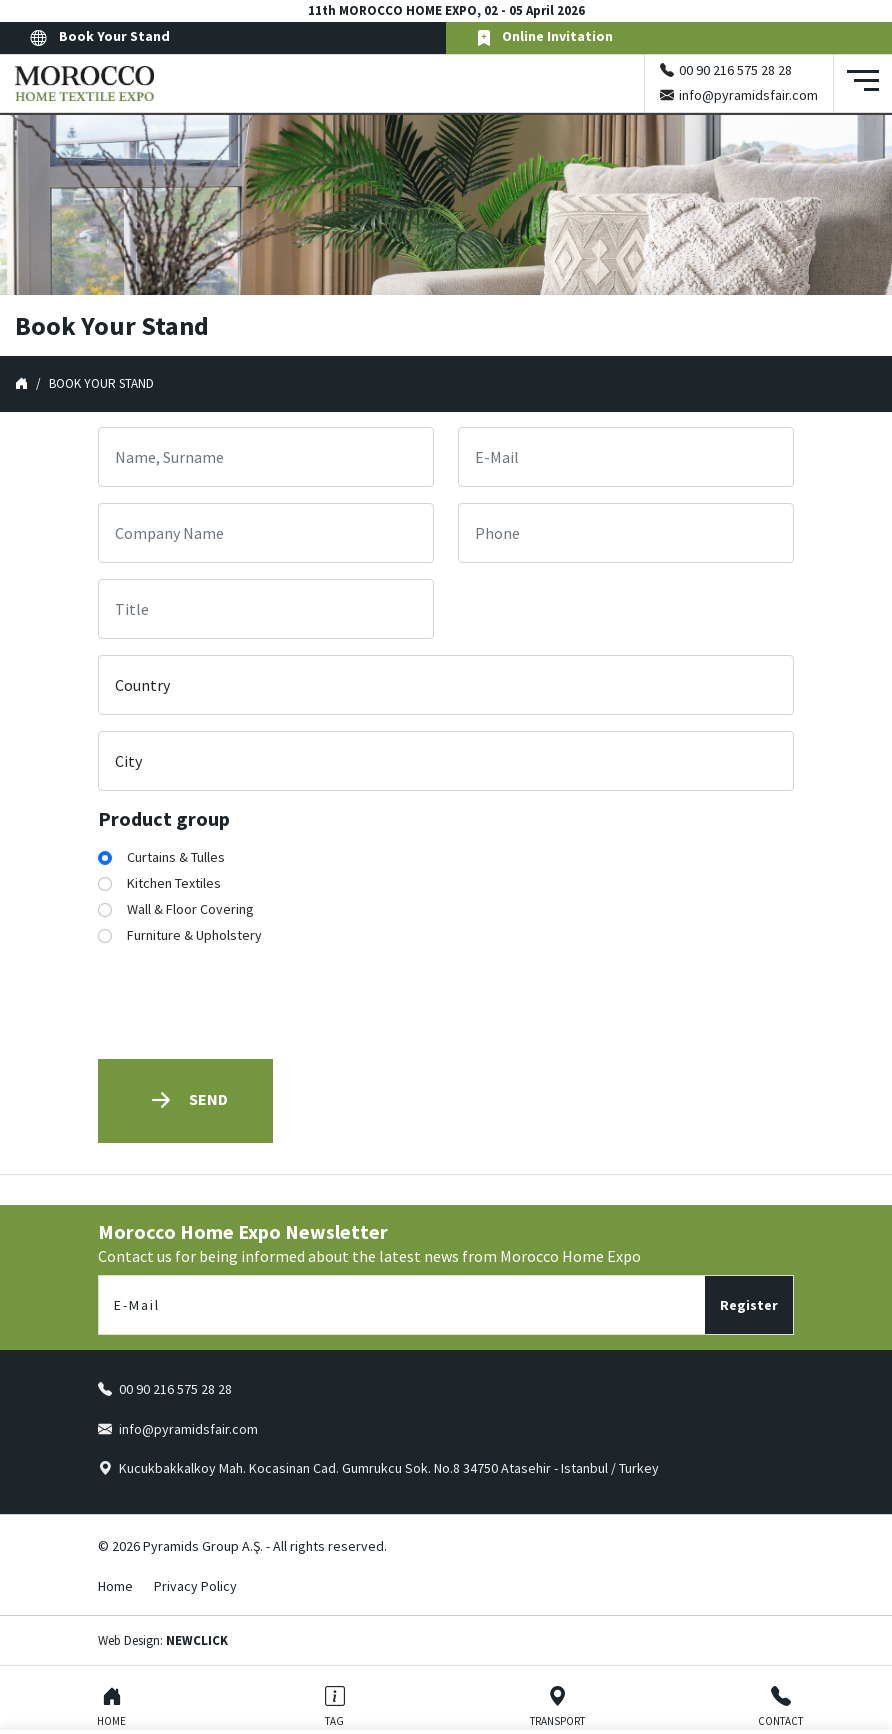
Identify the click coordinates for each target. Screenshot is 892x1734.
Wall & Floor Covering (190, 909)
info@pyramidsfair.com (748, 95)
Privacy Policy (195, 1586)
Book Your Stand (100, 37)
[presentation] (250, 1004)
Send (185, 1100)
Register (749, 1305)
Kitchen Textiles (174, 883)
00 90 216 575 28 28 (735, 70)
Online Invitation (544, 37)
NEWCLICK (197, 1640)
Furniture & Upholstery (194, 935)
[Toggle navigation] (863, 83)
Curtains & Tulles (176, 857)
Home (115, 1586)
